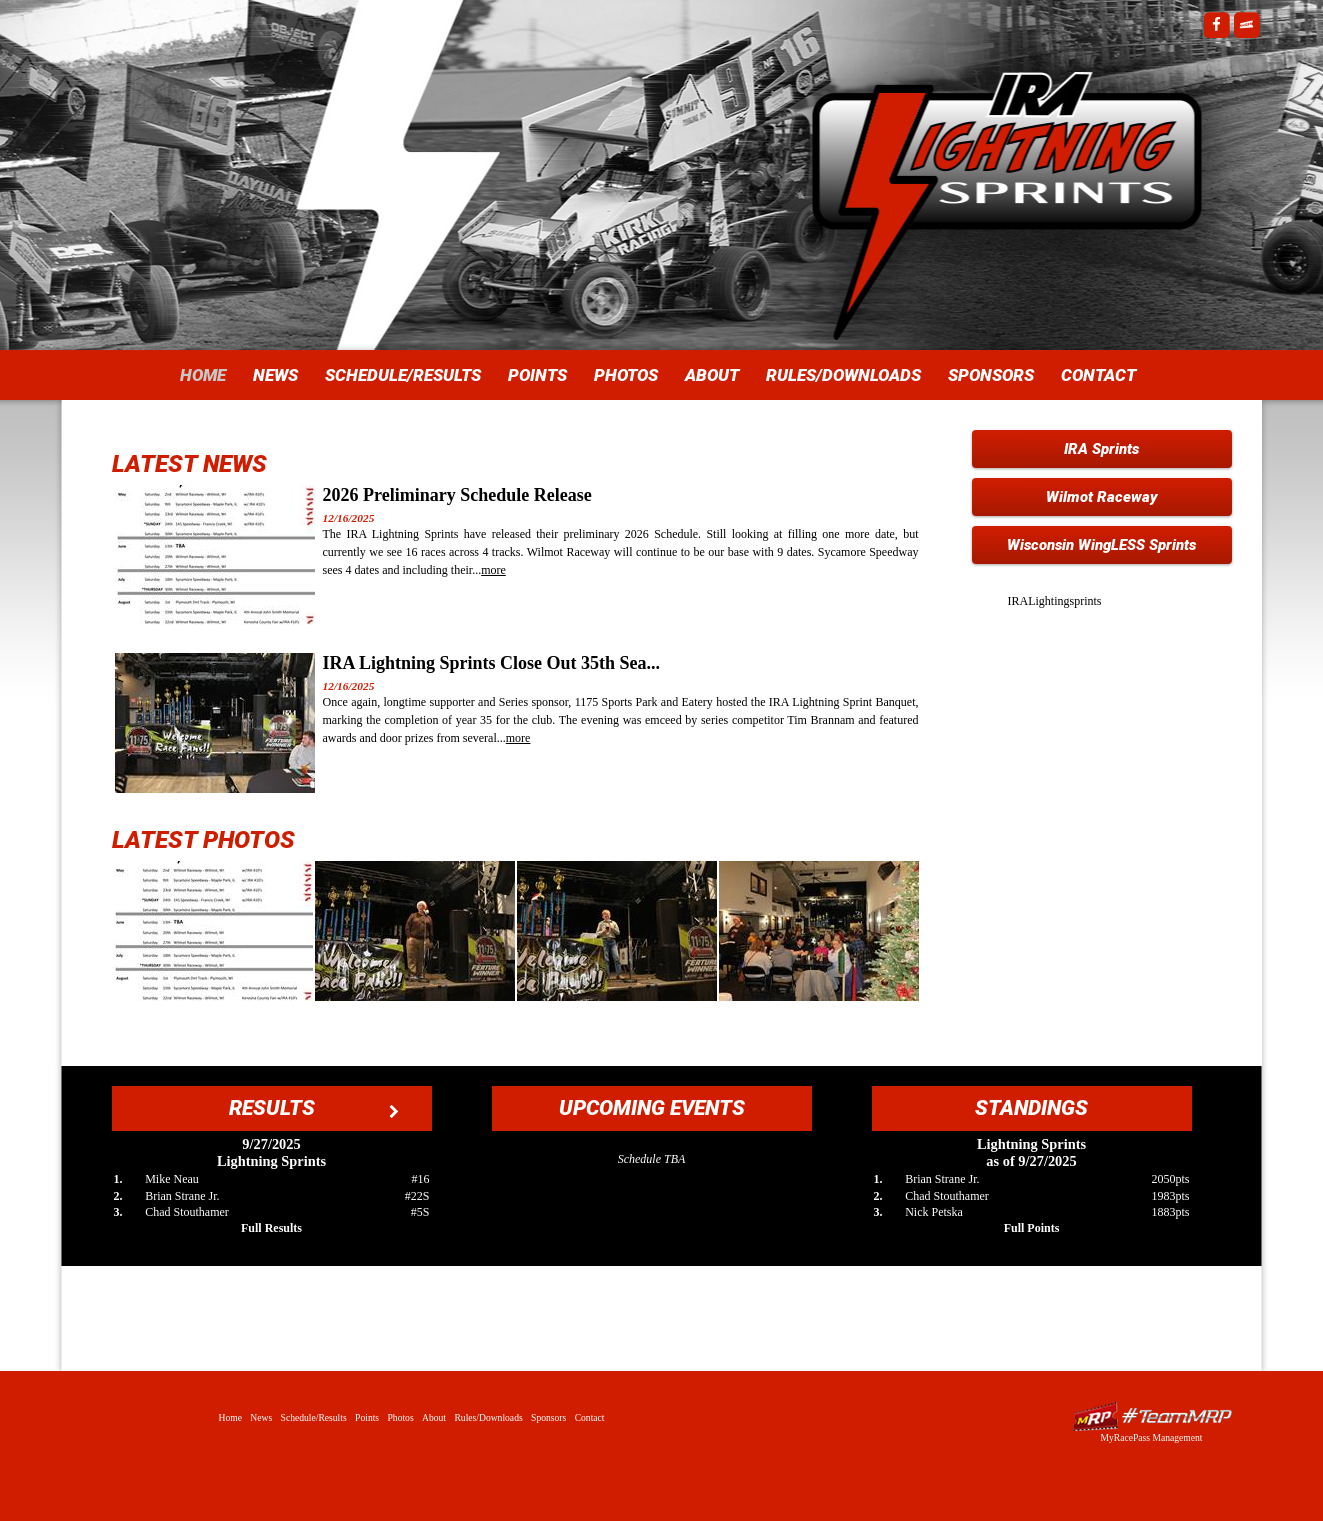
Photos (626, 375)
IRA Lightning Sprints (1007, 160)
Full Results (271, 1228)
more (493, 570)
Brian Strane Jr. (182, 1196)
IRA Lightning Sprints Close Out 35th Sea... (492, 663)
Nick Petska (934, 1212)
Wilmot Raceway (1102, 497)
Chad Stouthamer (187, 1212)
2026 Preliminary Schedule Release (457, 495)
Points (537, 375)
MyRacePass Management (1151, 1437)
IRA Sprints (1101, 449)
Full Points (1032, 1228)
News (275, 375)
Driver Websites (1152, 1416)
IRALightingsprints (1055, 601)
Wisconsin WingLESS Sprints (1101, 545)
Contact (1098, 375)
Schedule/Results (403, 375)
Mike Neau (172, 1179)
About (712, 375)
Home (203, 375)
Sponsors (991, 375)
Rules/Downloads (843, 375)
